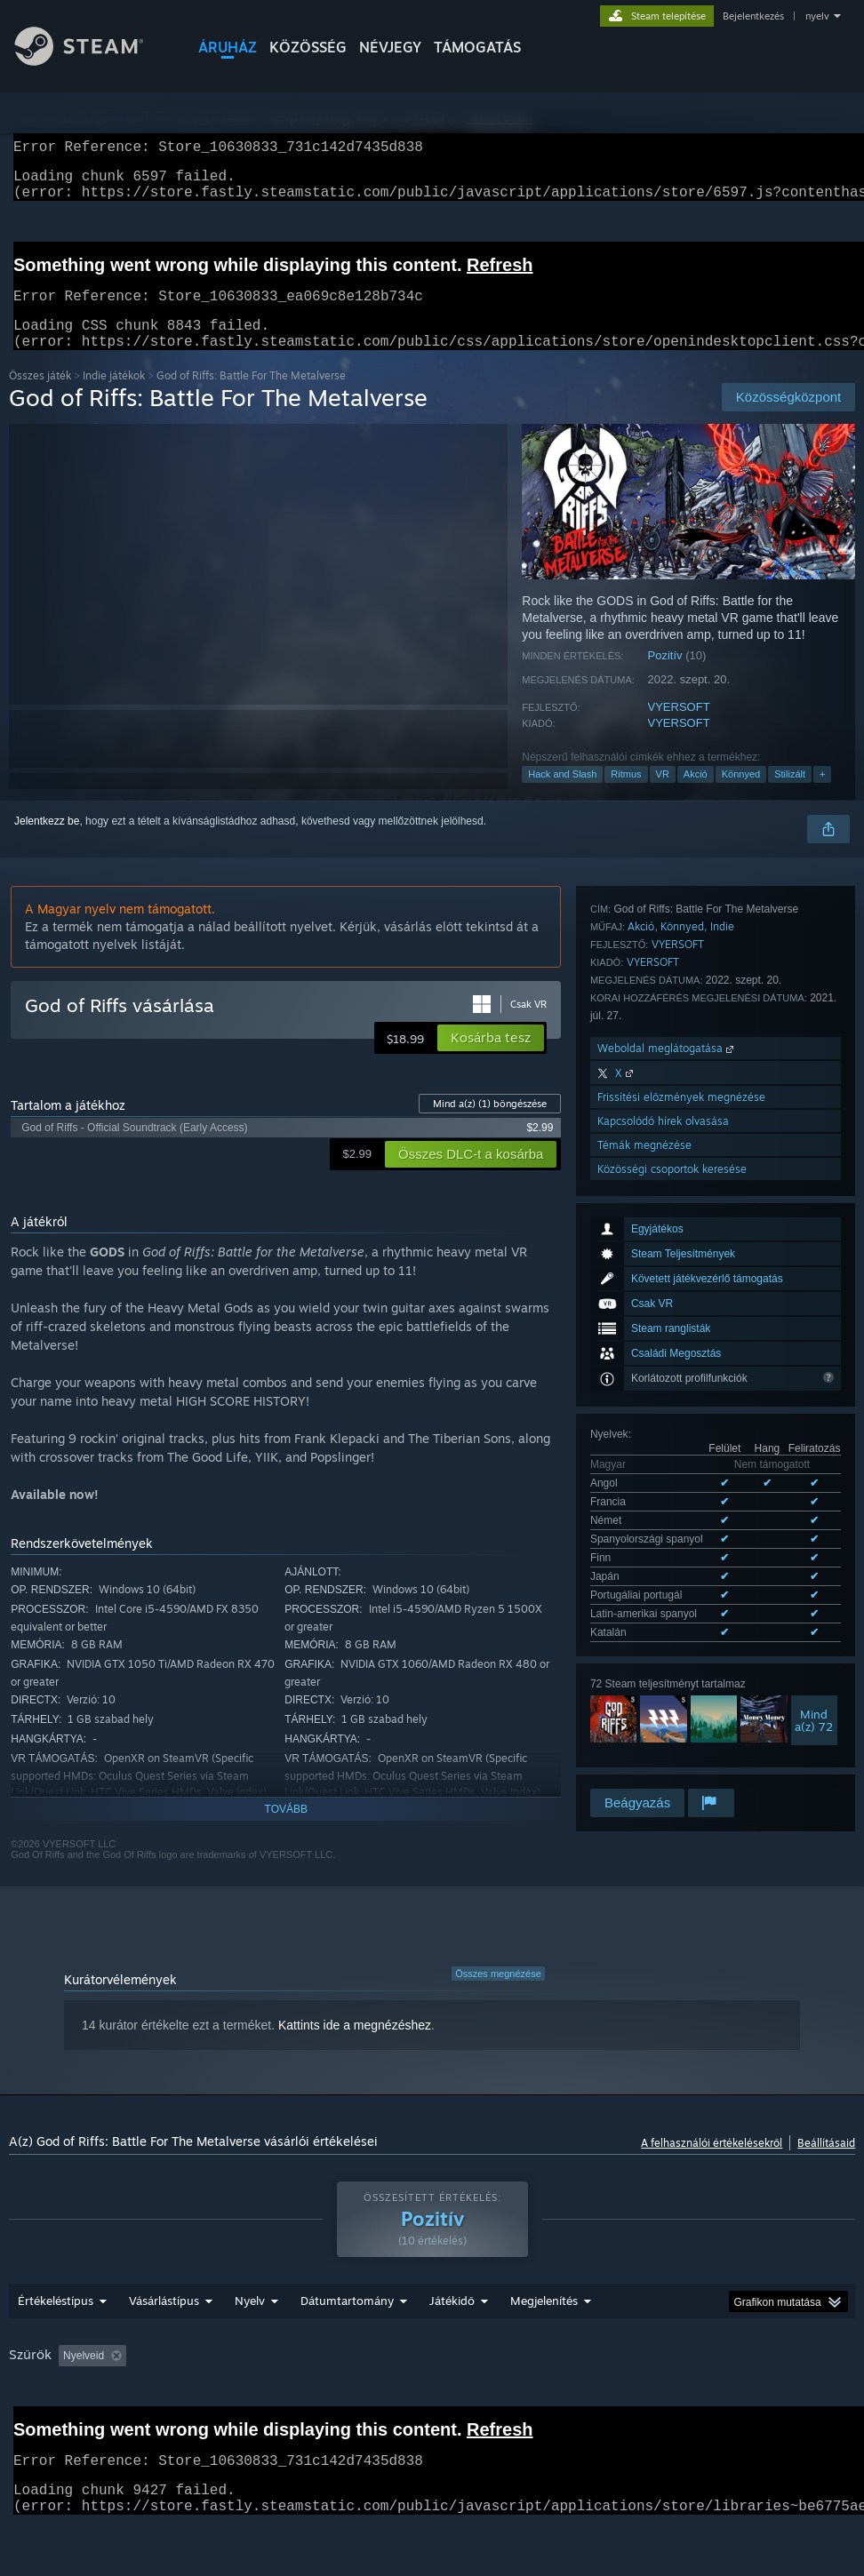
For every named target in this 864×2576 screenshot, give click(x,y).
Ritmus (626, 795)
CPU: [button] (26, 2426)
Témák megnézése (644, 1661)
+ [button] (822, 795)
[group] (432, 2413)
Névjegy (390, 47)
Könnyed (741, 795)
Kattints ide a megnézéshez (354, 2046)
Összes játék (40, 396)
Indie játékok (114, 396)
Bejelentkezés (753, 16)
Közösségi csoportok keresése (672, 1685)
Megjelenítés (544, 2347)
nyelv (817, 16)
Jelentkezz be (46, 842)
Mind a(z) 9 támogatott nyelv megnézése (686, 1263)
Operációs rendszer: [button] (736, 2402)
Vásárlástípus (164, 2347)
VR (662, 795)
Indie (722, 1442)
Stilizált (789, 795)
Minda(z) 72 (814, 1348)
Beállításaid (826, 2164)
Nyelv (250, 2347)
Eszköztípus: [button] (162, 2426)
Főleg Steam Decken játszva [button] (586, 2402)
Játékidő (452, 2347)
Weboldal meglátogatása (667, 1564)
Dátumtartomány (347, 2347)
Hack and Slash (562, 795)
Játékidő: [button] (463, 2402)
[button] (490, 1059)
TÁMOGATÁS (477, 47)
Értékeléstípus (55, 2347)
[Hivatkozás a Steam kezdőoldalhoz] (92, 60)
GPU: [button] (86, 2426)
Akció (696, 795)
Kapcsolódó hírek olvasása (663, 1637)
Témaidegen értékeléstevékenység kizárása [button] (303, 2402)
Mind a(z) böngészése (490, 1125)
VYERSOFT (679, 728)
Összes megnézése (498, 1995)
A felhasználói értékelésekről (711, 2164)
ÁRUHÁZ (227, 47)
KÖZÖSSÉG (308, 47)
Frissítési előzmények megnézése (681, 1613)
